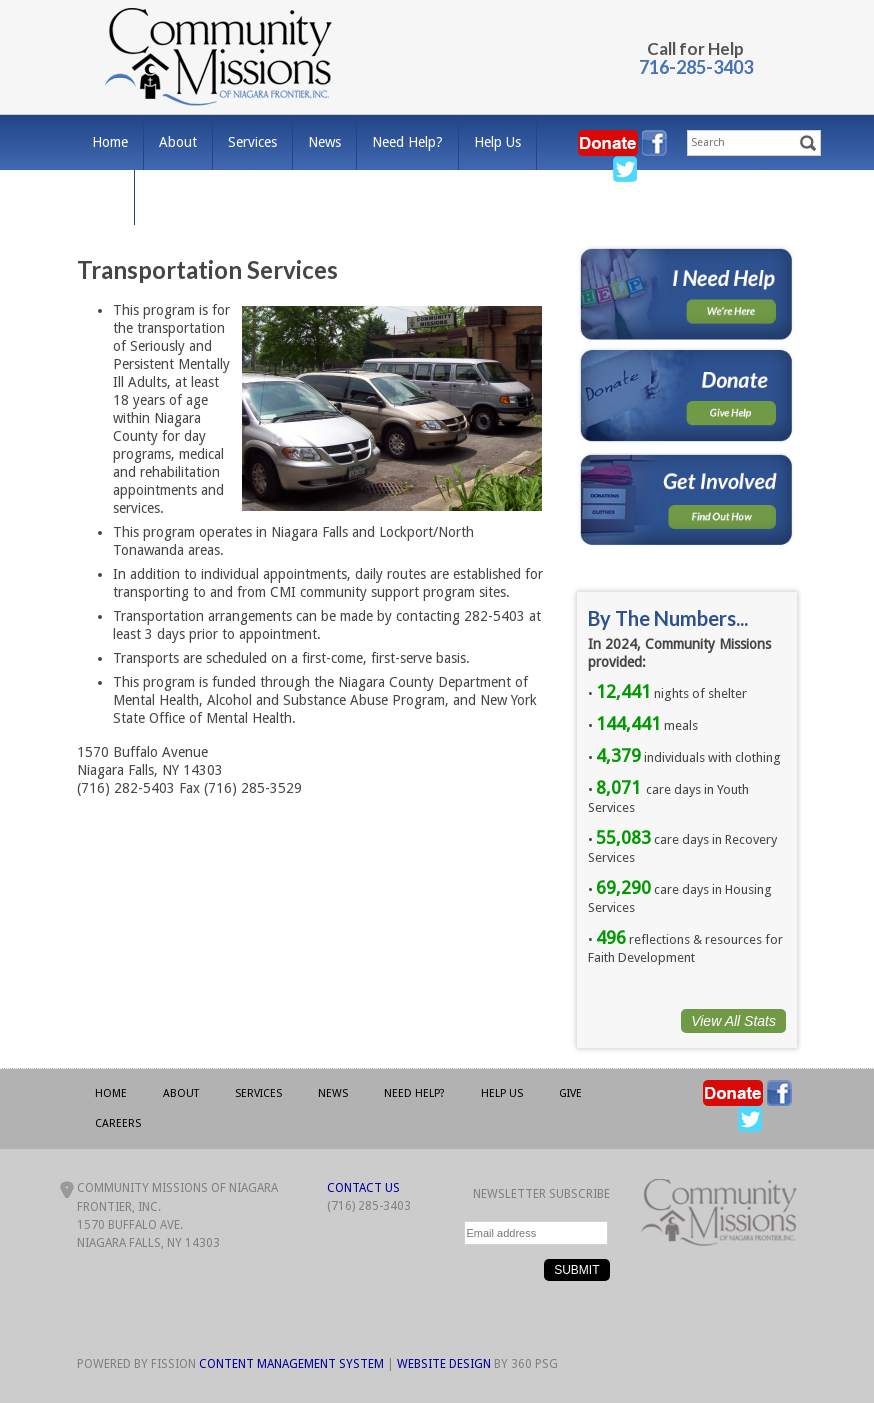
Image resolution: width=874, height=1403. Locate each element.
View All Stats (733, 1021)
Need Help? (407, 142)
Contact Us (363, 1188)
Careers (173, 197)
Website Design (444, 1364)
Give (105, 197)
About (178, 142)
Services (252, 142)
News (324, 142)
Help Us (497, 142)
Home (110, 142)
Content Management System (291, 1364)
